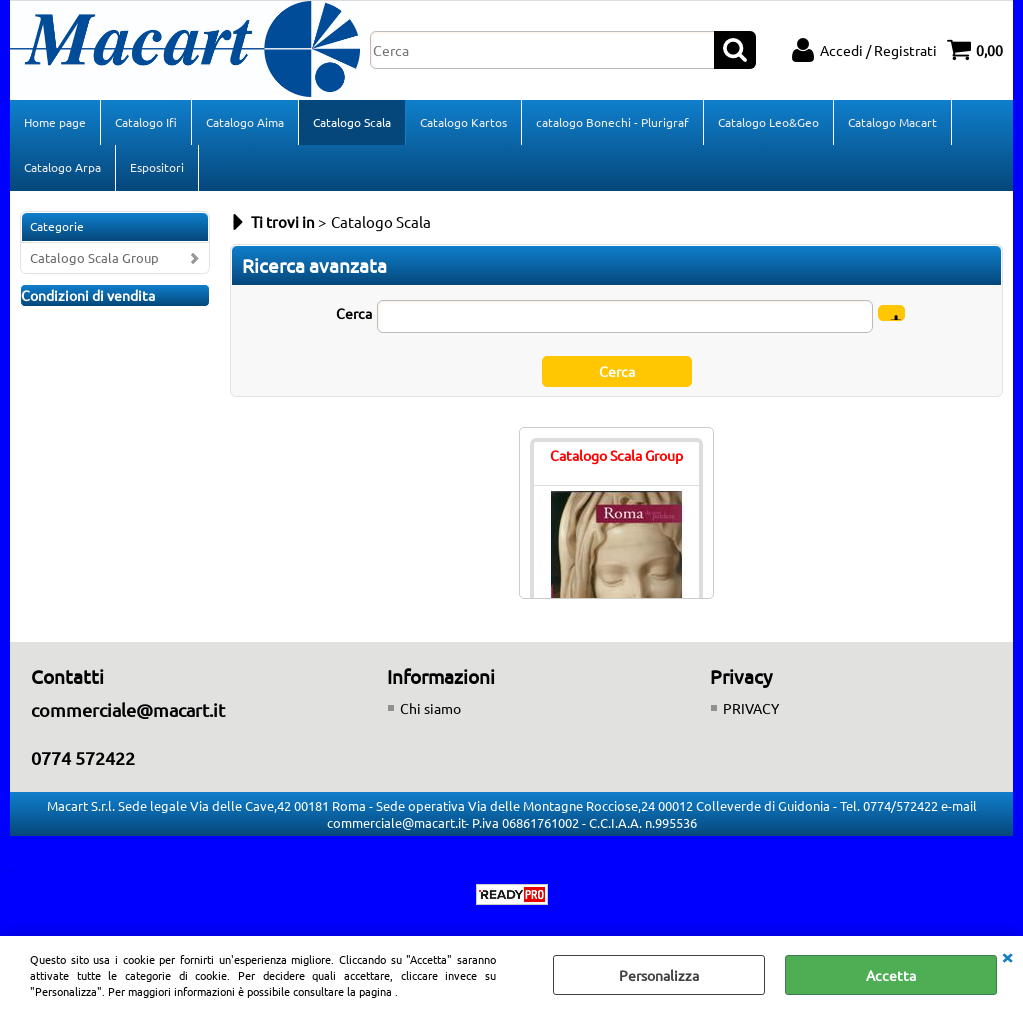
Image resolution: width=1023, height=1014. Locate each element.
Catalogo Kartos (463, 122)
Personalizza (659, 975)
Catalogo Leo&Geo (768, 122)
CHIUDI (1007, 956)
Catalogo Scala (352, 122)
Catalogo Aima (245, 122)
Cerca (354, 313)
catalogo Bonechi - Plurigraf (612, 122)
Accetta (891, 975)
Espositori (157, 167)
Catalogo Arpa (62, 167)
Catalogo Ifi (146, 122)
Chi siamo (430, 708)
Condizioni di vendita (88, 295)
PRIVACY (751, 708)
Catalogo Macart (892, 122)
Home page (55, 122)
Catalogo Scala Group (94, 257)
